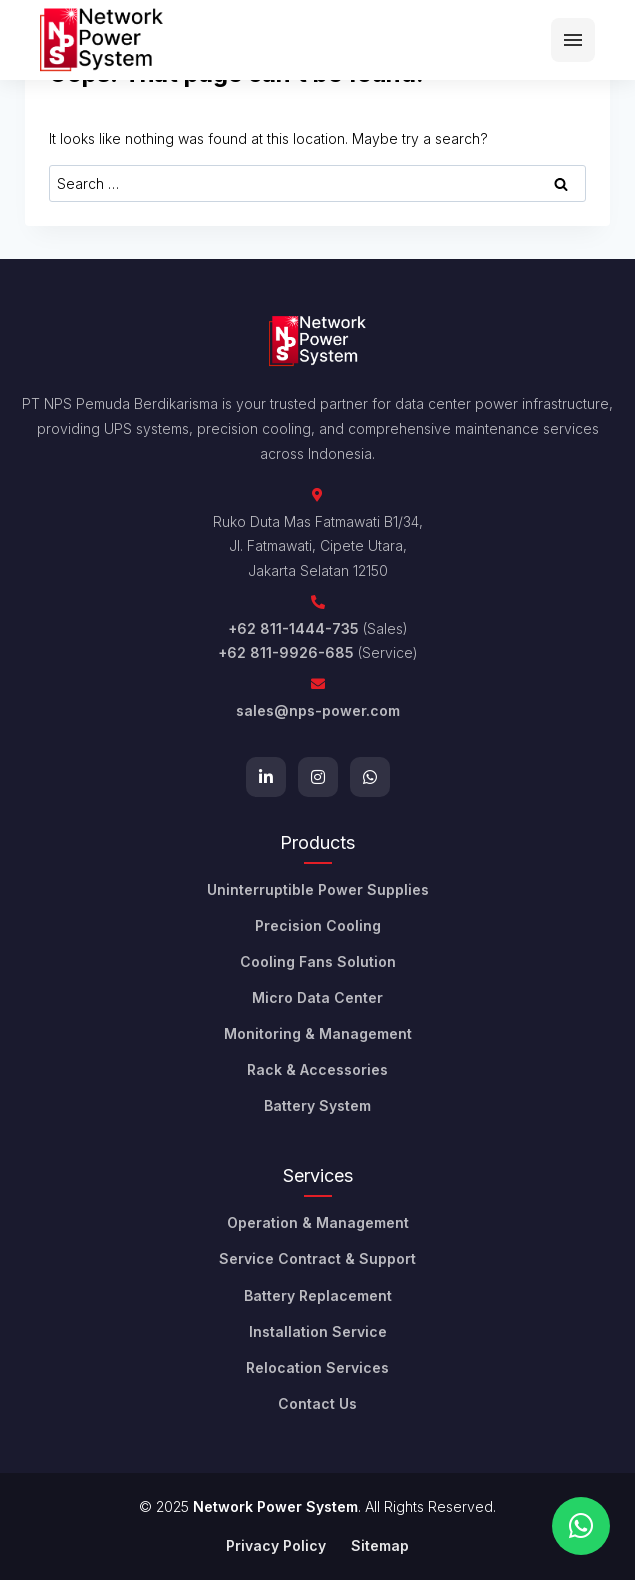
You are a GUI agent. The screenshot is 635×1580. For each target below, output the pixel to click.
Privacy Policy (276, 1545)
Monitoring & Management (318, 1033)
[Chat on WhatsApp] (581, 1526)
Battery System (317, 1105)
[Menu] (573, 40)
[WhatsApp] (370, 777)
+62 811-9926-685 (286, 652)
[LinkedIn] (266, 777)
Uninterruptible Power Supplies (318, 889)
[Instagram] (318, 777)
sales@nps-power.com (318, 710)
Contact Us (317, 1403)
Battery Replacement (318, 1295)
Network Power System (275, 1506)
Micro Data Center (317, 997)
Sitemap (380, 1545)
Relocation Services (317, 1367)
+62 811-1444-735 (293, 628)
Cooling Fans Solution (318, 961)
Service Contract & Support (317, 1258)
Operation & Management (318, 1222)
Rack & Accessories (317, 1069)
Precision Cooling (318, 925)
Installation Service (318, 1331)
